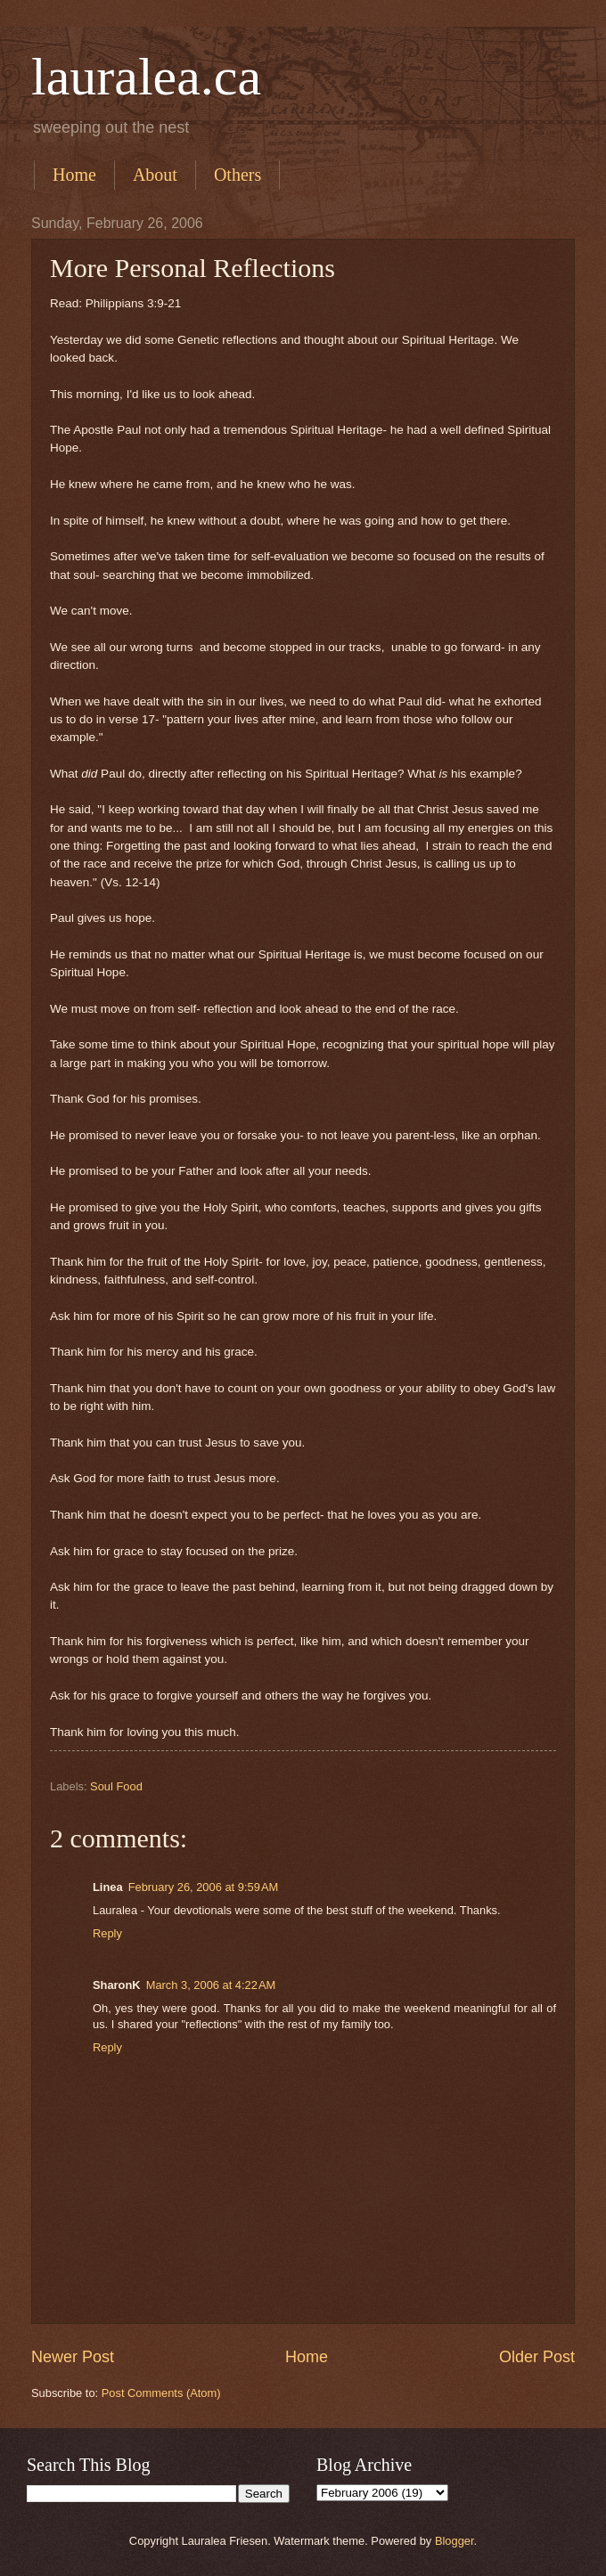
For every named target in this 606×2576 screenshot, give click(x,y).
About (155, 174)
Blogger (454, 2540)
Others (237, 174)
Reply (107, 1933)
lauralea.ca (146, 76)
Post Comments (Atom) (161, 2393)
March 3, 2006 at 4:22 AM (211, 1985)
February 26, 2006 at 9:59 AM (203, 1887)
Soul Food (116, 1786)
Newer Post (72, 2357)
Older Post (537, 2357)
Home (74, 174)
